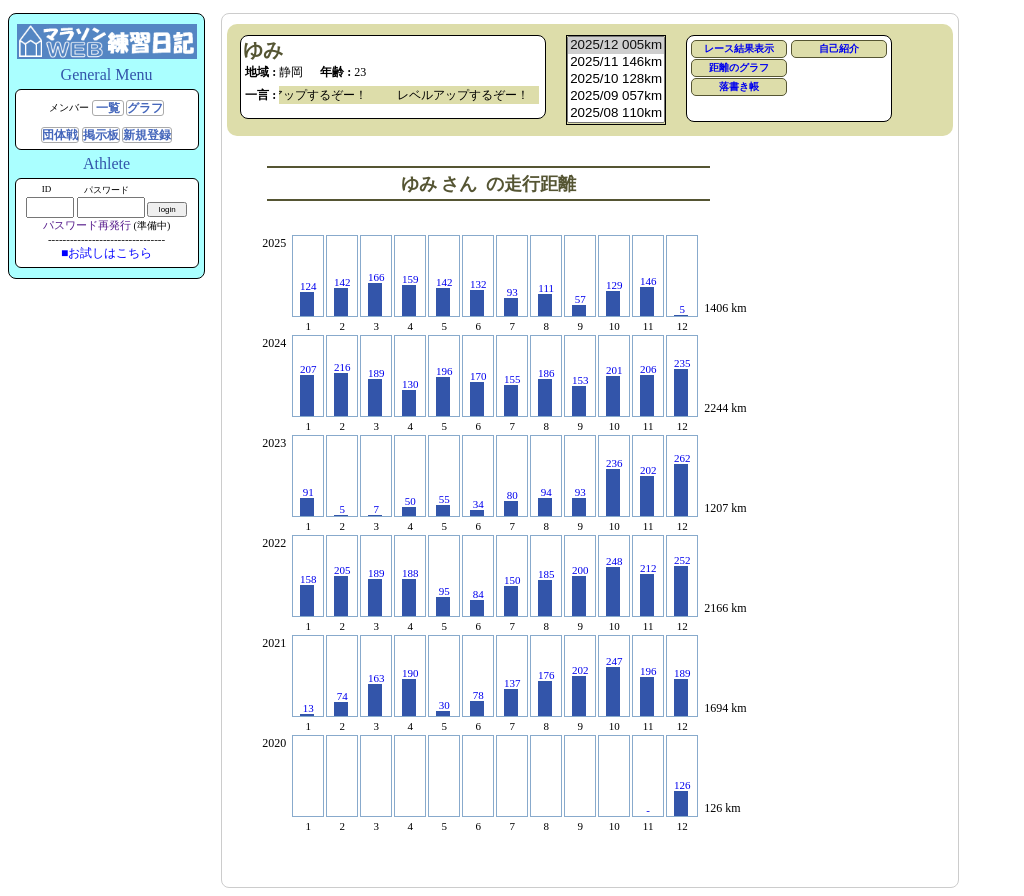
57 (579, 304)
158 (308, 594)
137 (512, 696)
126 (682, 797)
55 (443, 504)
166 (376, 293)
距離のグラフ (739, 67)
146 (648, 295)
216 (342, 388)
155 (512, 394)
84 (477, 602)
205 (342, 590)
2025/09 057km (616, 96)
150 (512, 595)
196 (444, 390)
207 (308, 389)
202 (648, 490)
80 (511, 502)
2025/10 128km (616, 79)
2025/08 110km (616, 113)
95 (443, 600)
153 (580, 395)
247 (614, 685)
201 (614, 390)
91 (307, 501)
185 (546, 592)
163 (376, 694)
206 (648, 389)
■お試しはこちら (106, 253)
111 (546, 299)
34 (477, 507)
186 (546, 391)
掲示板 (101, 135)
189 (376, 391)
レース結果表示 (739, 48)
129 (614, 297)
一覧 (108, 108)
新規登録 (147, 135)
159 (410, 294)
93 (511, 301)
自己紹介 (839, 48)
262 (682, 484)
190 (410, 691)
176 (546, 692)
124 (308, 298)
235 (682, 386)
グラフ (145, 108)
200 (580, 590)
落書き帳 (739, 86)
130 (410, 397)
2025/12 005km (616, 45)
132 (478, 297)
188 (410, 591)
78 (477, 702)
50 (409, 505)
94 (545, 501)
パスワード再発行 (87, 225)
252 (682, 585)
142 (342, 296)
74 (341, 703)
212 (648, 589)
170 (478, 393)
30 (443, 707)
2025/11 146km (616, 62)
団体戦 (60, 135)
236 (614, 486)
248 (614, 585)
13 (307, 709)
